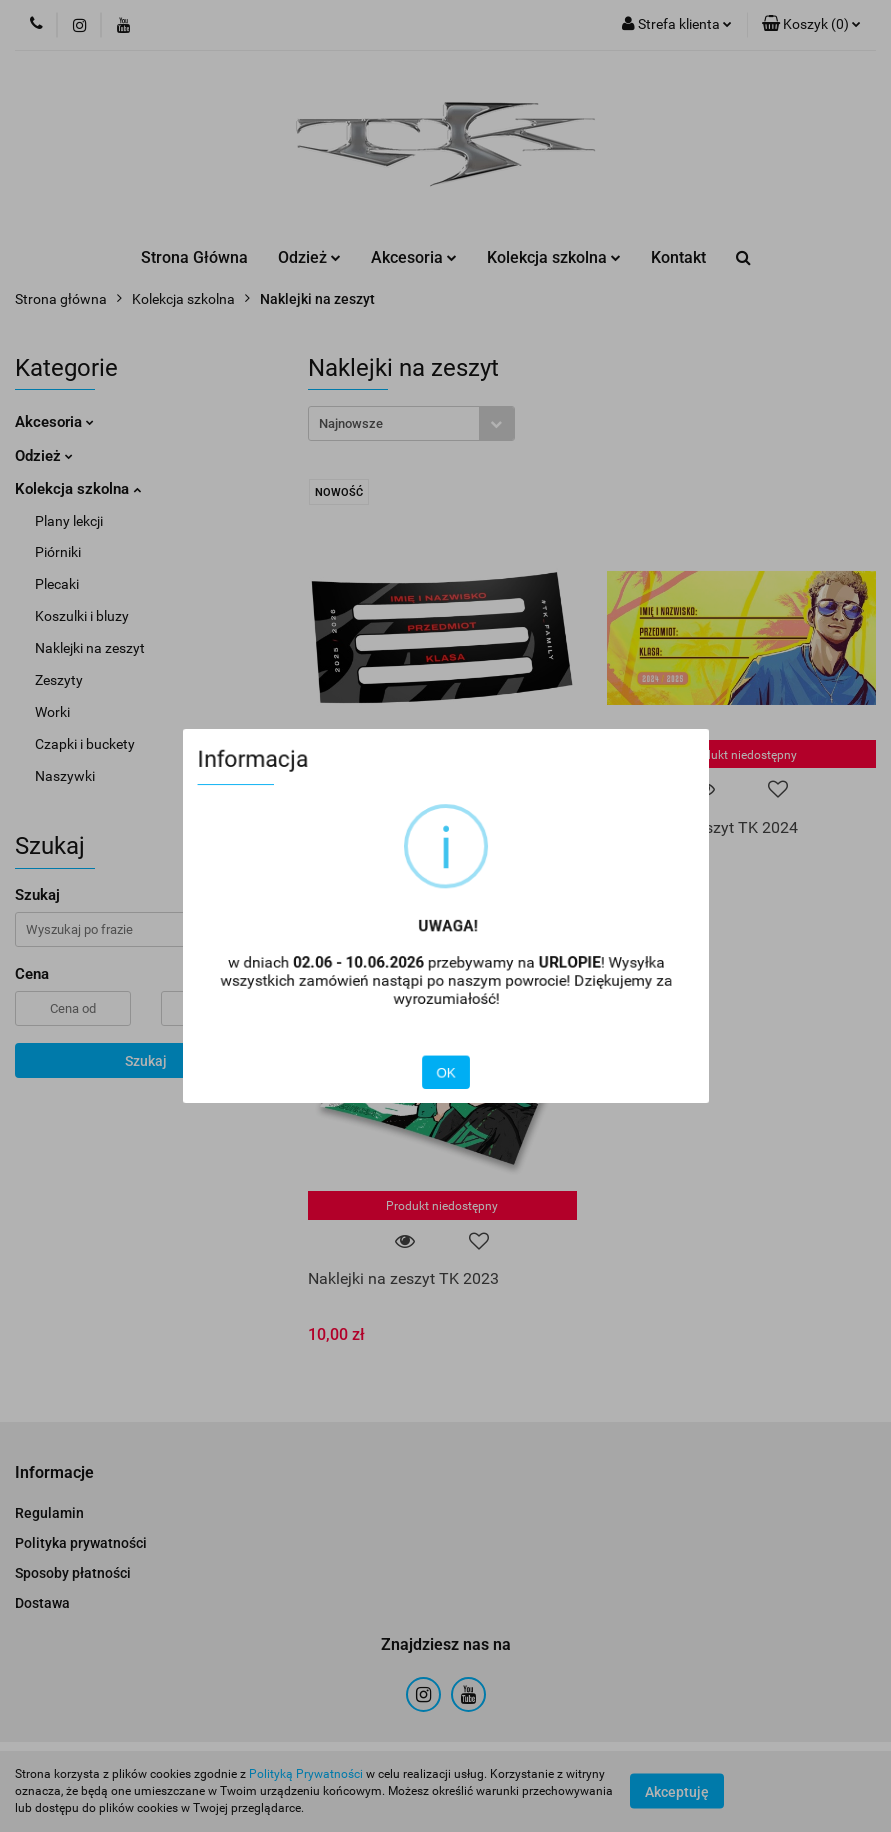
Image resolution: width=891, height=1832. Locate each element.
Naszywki (65, 776)
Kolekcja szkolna (554, 257)
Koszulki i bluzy (82, 616)
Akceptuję (677, 1792)
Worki (52, 712)
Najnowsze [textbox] (351, 423)
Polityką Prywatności (306, 1774)
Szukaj (146, 1061)
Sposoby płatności (73, 1573)
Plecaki (57, 584)
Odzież (309, 257)
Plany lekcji (69, 521)
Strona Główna (194, 257)
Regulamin (49, 1513)
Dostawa (42, 1603)
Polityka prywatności (81, 1543)
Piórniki (58, 552)
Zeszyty (59, 680)
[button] (811, 25)
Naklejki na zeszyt (90, 648)
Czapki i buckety (85, 744)
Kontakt (678, 257)
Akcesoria (414, 257)
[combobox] (411, 423)
